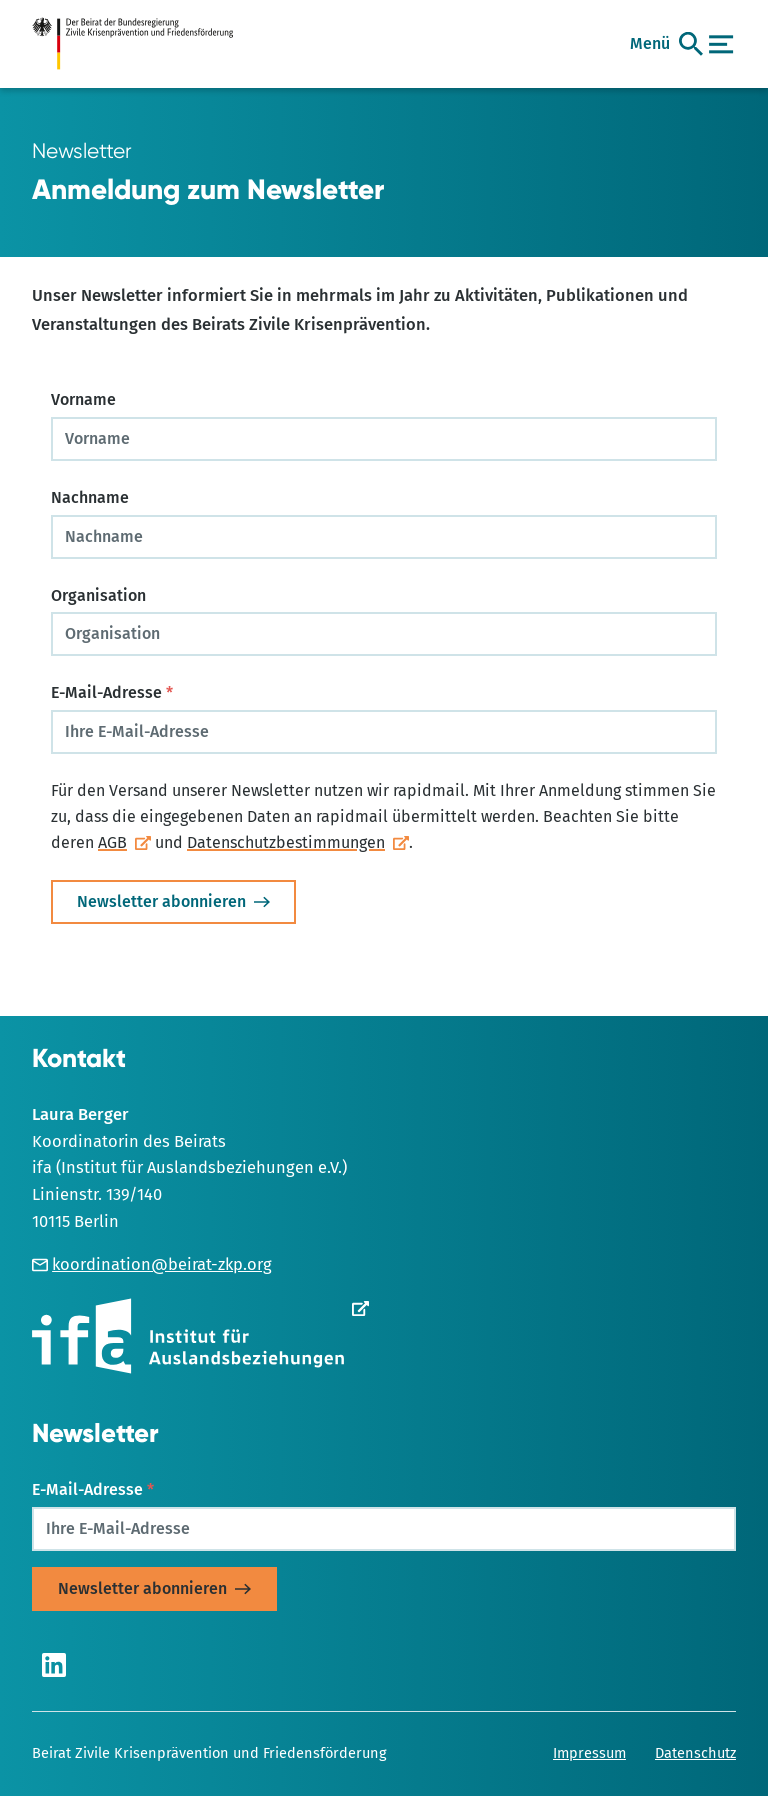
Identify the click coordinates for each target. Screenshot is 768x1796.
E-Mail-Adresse (112, 693)
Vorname (83, 399)
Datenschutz (695, 1753)
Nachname (90, 497)
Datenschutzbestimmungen (286, 842)
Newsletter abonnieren (161, 901)
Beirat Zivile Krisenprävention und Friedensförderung (209, 1753)
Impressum (589, 1753)
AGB (112, 842)
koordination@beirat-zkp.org (152, 1264)
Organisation (98, 595)
